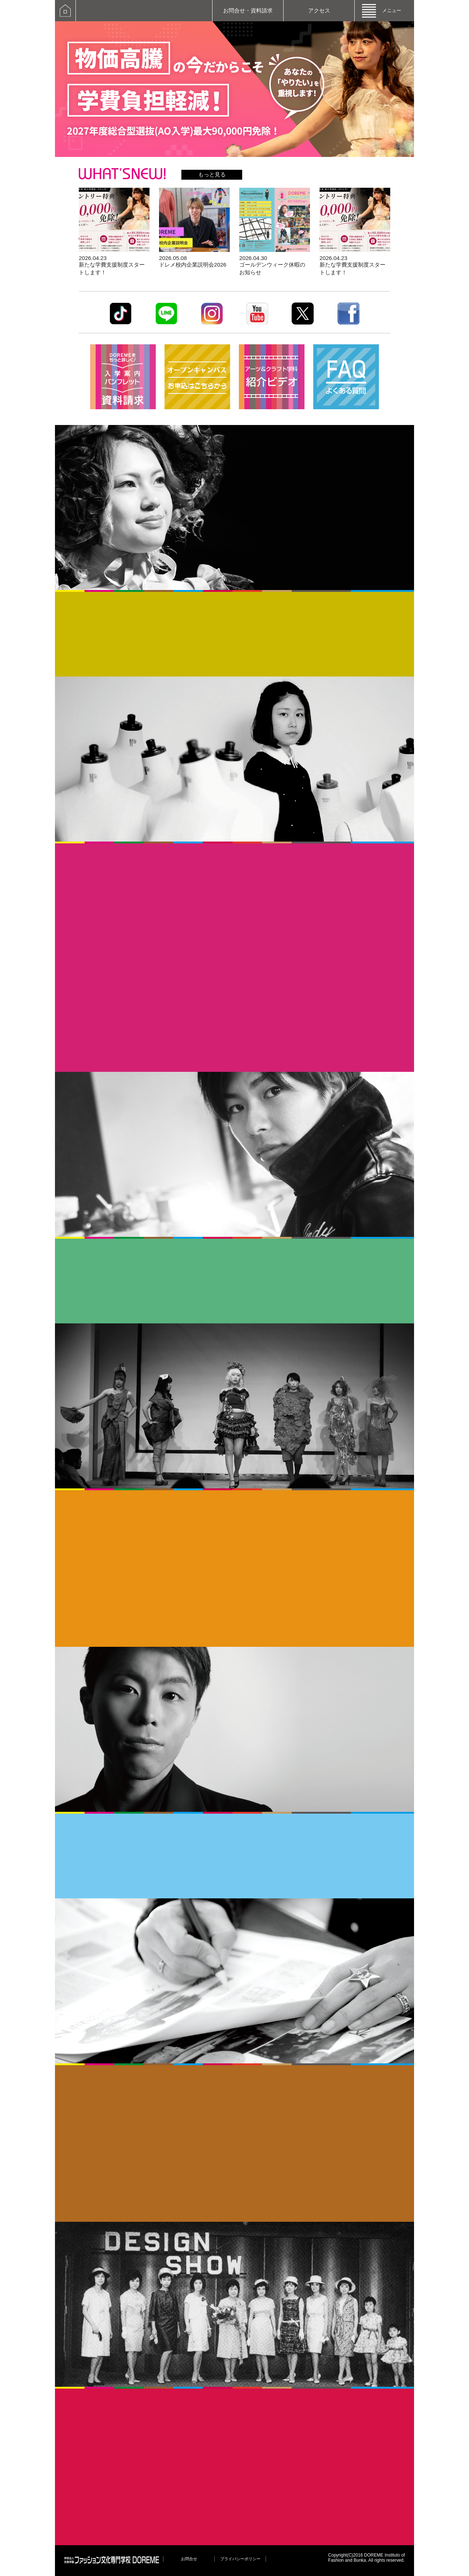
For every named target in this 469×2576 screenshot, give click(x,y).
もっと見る (212, 174)
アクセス (319, 10)
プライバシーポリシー (240, 2559)
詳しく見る (114, 232)
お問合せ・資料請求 (248, 10)
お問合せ (189, 2559)
